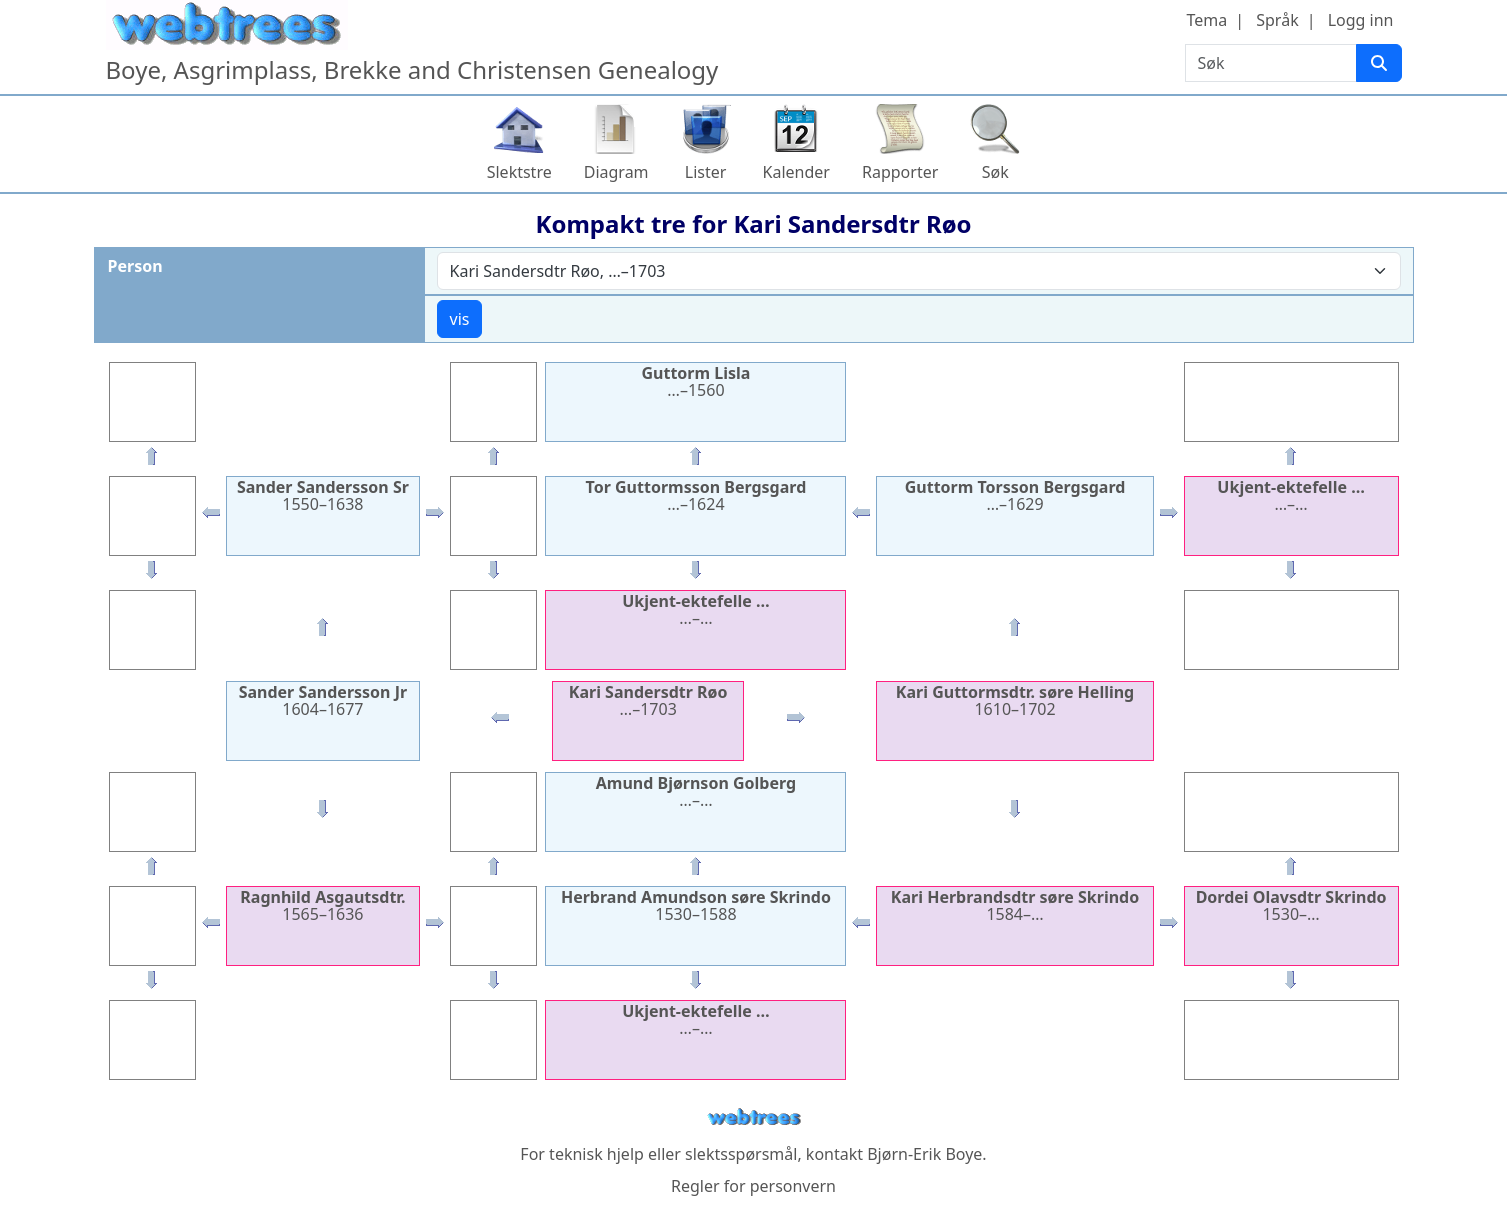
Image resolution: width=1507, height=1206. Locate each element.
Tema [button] (1207, 20)
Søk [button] (995, 172)
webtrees (754, 1117)
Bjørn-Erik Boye (924, 1154)
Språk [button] (1277, 20)
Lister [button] (706, 172)
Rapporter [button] (900, 172)
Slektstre (519, 172)
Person (135, 266)
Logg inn (1361, 20)
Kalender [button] (796, 172)
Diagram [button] (616, 172)
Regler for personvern (753, 1186)
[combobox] (919, 271)
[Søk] (1379, 63)
